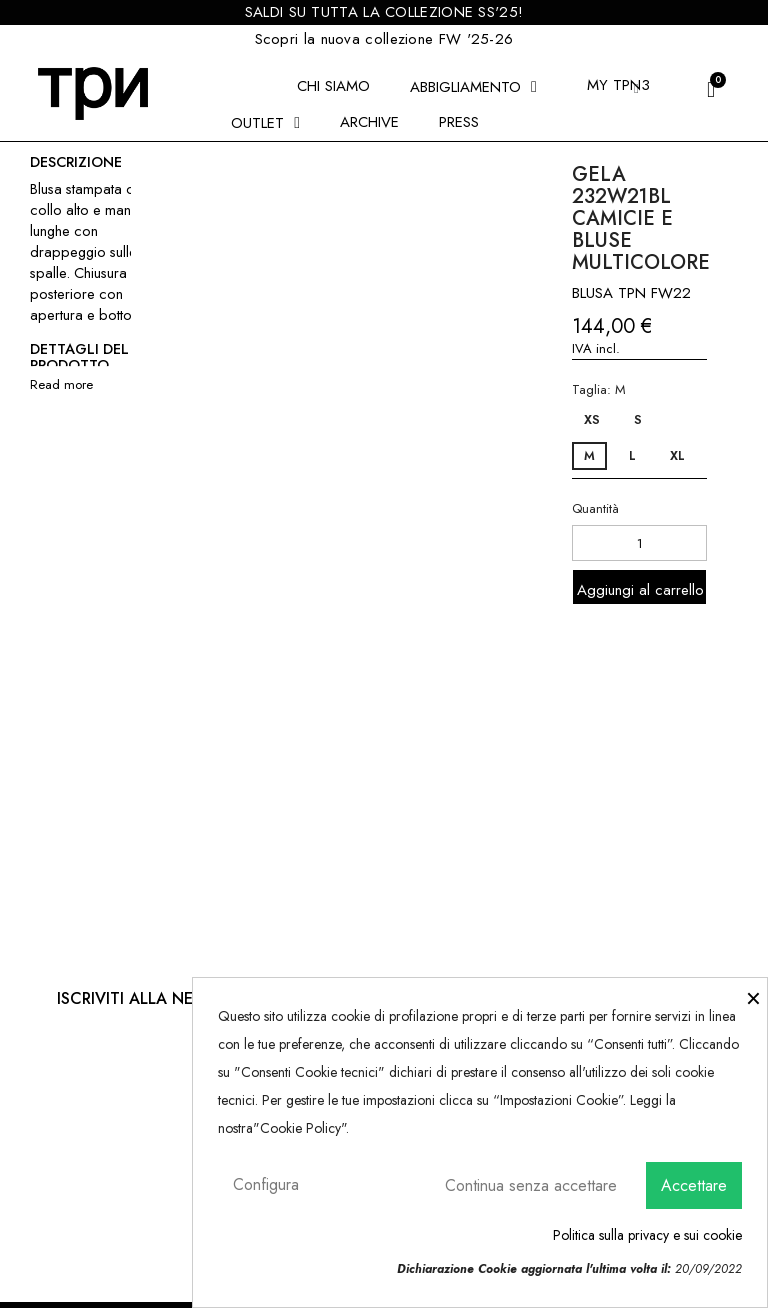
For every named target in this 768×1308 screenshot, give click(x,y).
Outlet (265, 123)
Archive (369, 122)
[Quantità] (639, 543)
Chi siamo (333, 86)
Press (459, 122)
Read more (61, 384)
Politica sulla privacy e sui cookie (647, 1235)
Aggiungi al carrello (640, 590)
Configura (266, 1184)
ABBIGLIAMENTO (473, 87)
